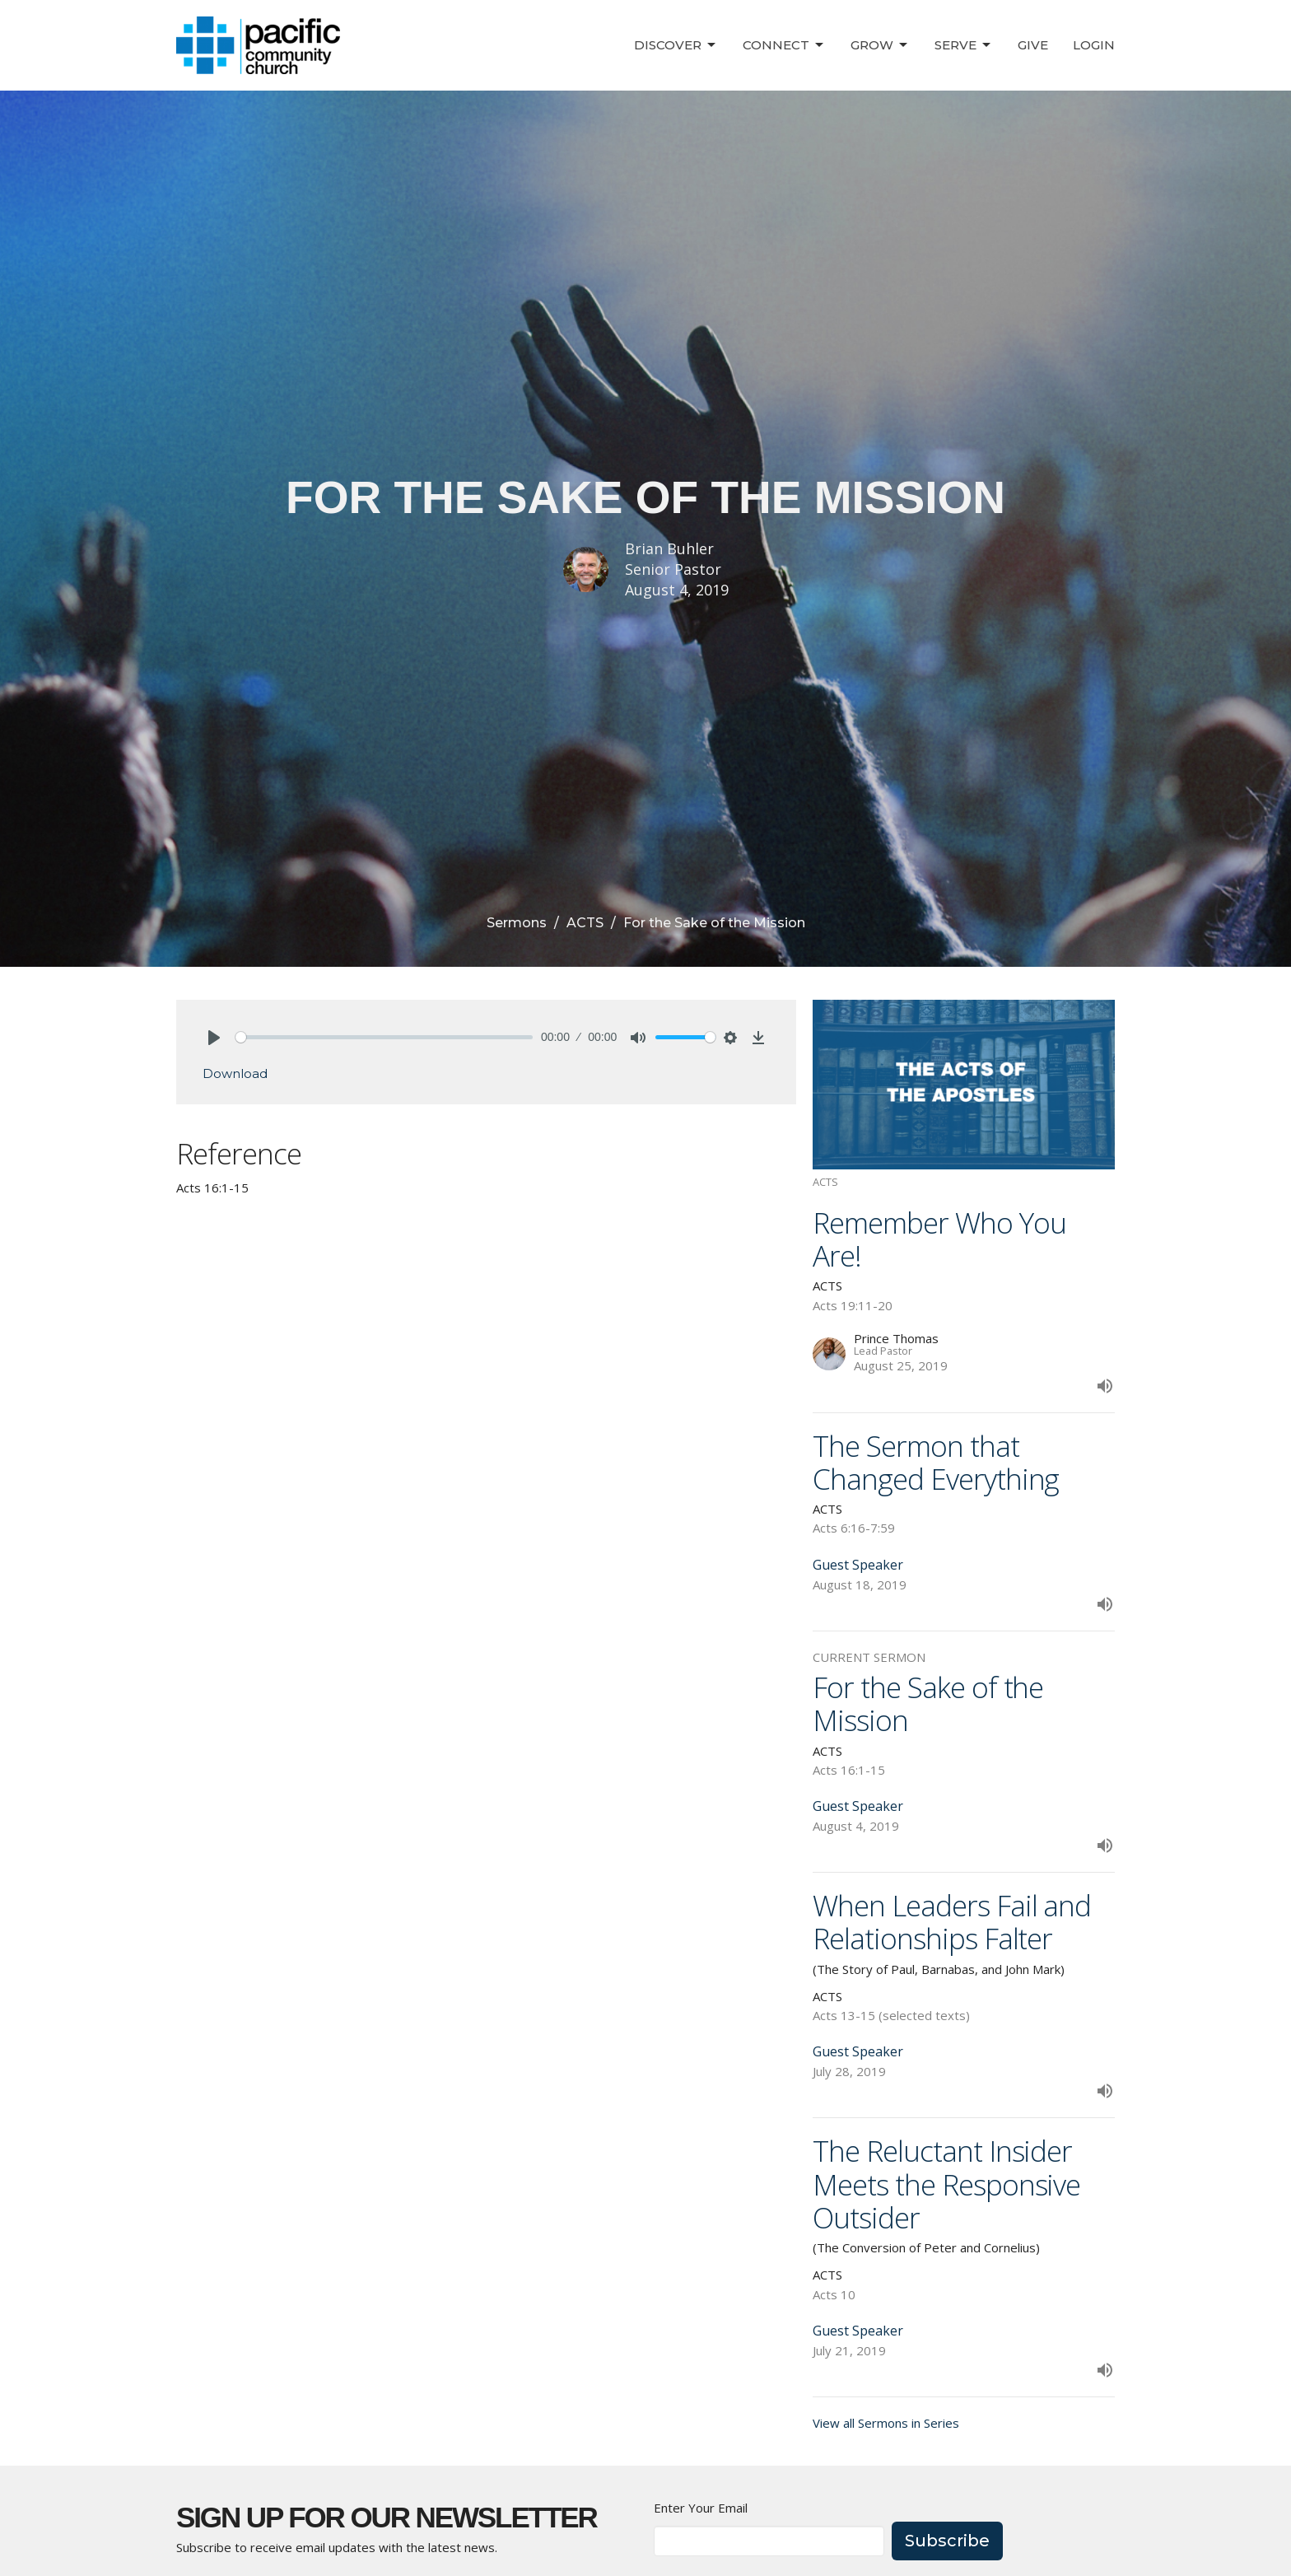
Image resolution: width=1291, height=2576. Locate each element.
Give (1033, 45)
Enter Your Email (701, 2507)
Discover (676, 45)
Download (235, 1073)
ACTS (585, 923)
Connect (784, 45)
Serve (963, 45)
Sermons (517, 923)
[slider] (384, 1037)
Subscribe (947, 2540)
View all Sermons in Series (886, 2423)
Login (1094, 45)
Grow (880, 45)
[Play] (214, 1037)
